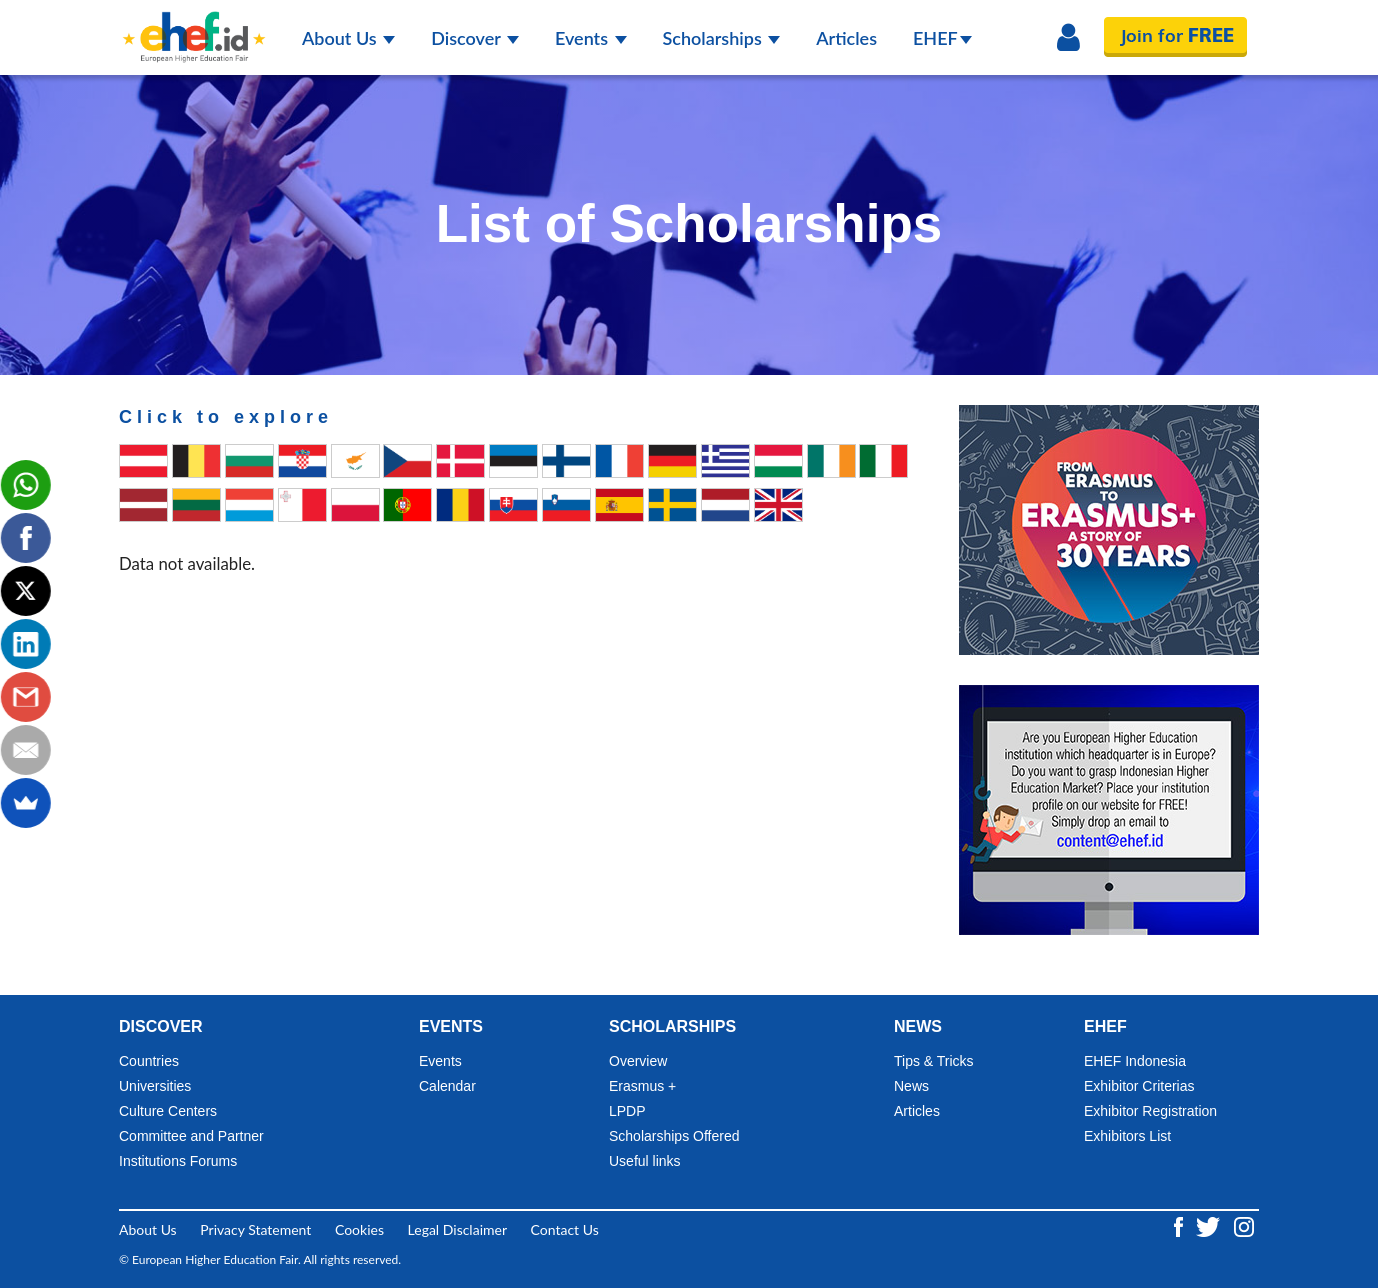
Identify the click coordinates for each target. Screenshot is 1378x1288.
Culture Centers (168, 1111)
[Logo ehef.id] (194, 25)
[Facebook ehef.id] (1180, 1225)
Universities (155, 1086)
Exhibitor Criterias (1139, 1086)
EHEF (942, 38)
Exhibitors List (1127, 1136)
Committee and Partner (191, 1136)
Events (591, 38)
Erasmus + (642, 1086)
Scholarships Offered (674, 1136)
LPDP (627, 1111)
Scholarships (722, 38)
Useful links (645, 1161)
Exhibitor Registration (1150, 1111)
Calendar (447, 1086)
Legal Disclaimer (457, 1229)
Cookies (359, 1229)
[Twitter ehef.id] (1210, 1225)
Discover (475, 38)
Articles (846, 38)
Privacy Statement (255, 1229)
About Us (348, 38)
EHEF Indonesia (1135, 1061)
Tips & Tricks (934, 1061)
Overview (638, 1061)
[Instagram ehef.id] (1244, 1225)
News (911, 1086)
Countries (149, 1061)
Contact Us (565, 1229)
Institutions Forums (178, 1161)
